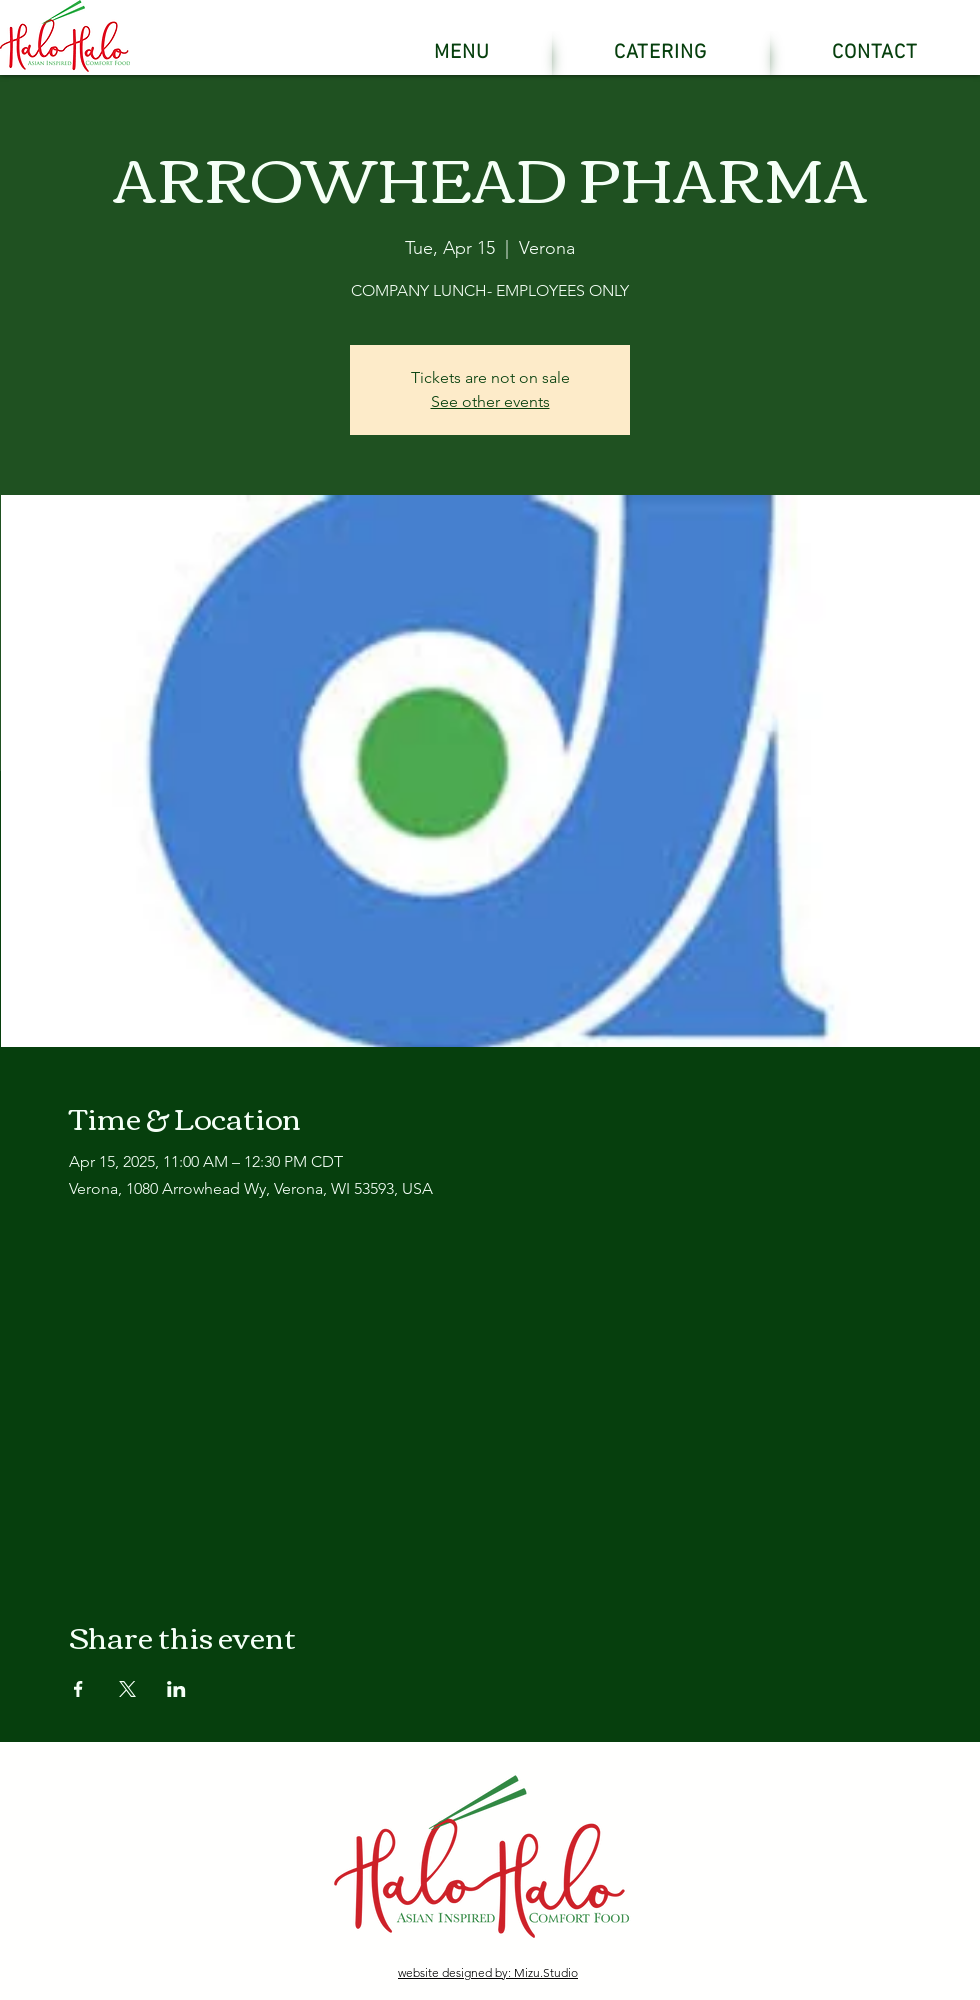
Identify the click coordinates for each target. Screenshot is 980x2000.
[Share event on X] (127, 1689)
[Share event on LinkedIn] (176, 1689)
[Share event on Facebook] (78, 1689)
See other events (490, 401)
